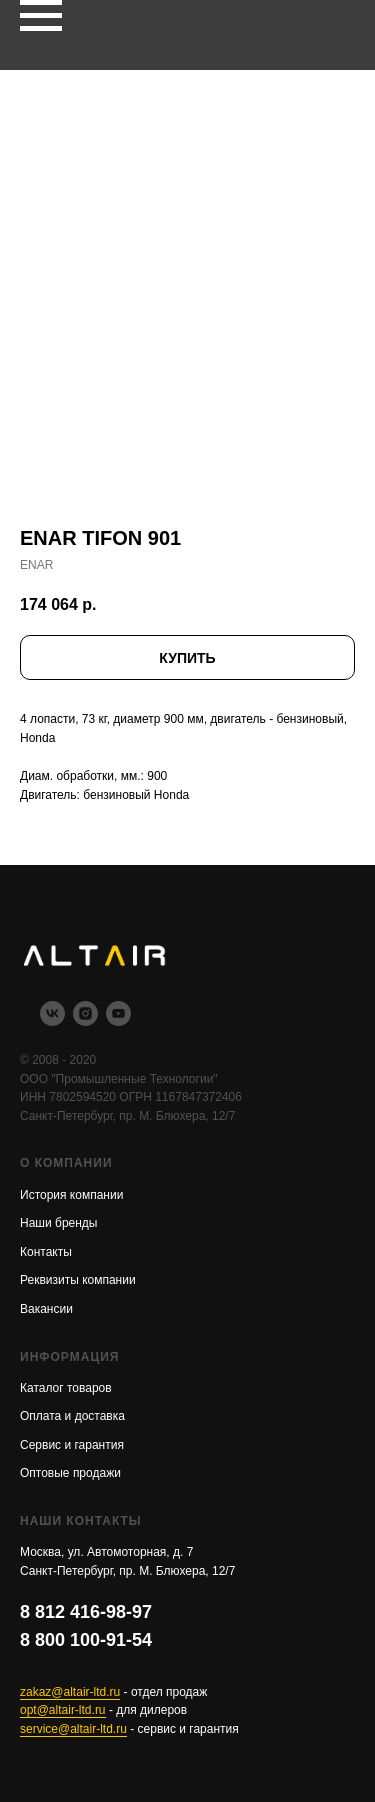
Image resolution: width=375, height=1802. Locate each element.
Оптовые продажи (70, 1473)
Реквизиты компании (78, 1280)
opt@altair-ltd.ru (63, 1710)
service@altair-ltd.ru (73, 1729)
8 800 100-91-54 (86, 1640)
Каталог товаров (66, 1388)
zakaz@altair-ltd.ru (70, 1692)
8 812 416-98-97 (86, 1612)
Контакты (46, 1252)
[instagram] (85, 1020)
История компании (71, 1195)
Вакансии (46, 1309)
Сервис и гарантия (72, 1445)
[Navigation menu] (41, 16)
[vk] (52, 1020)
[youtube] (118, 1020)
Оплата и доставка (72, 1416)
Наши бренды (58, 1223)
